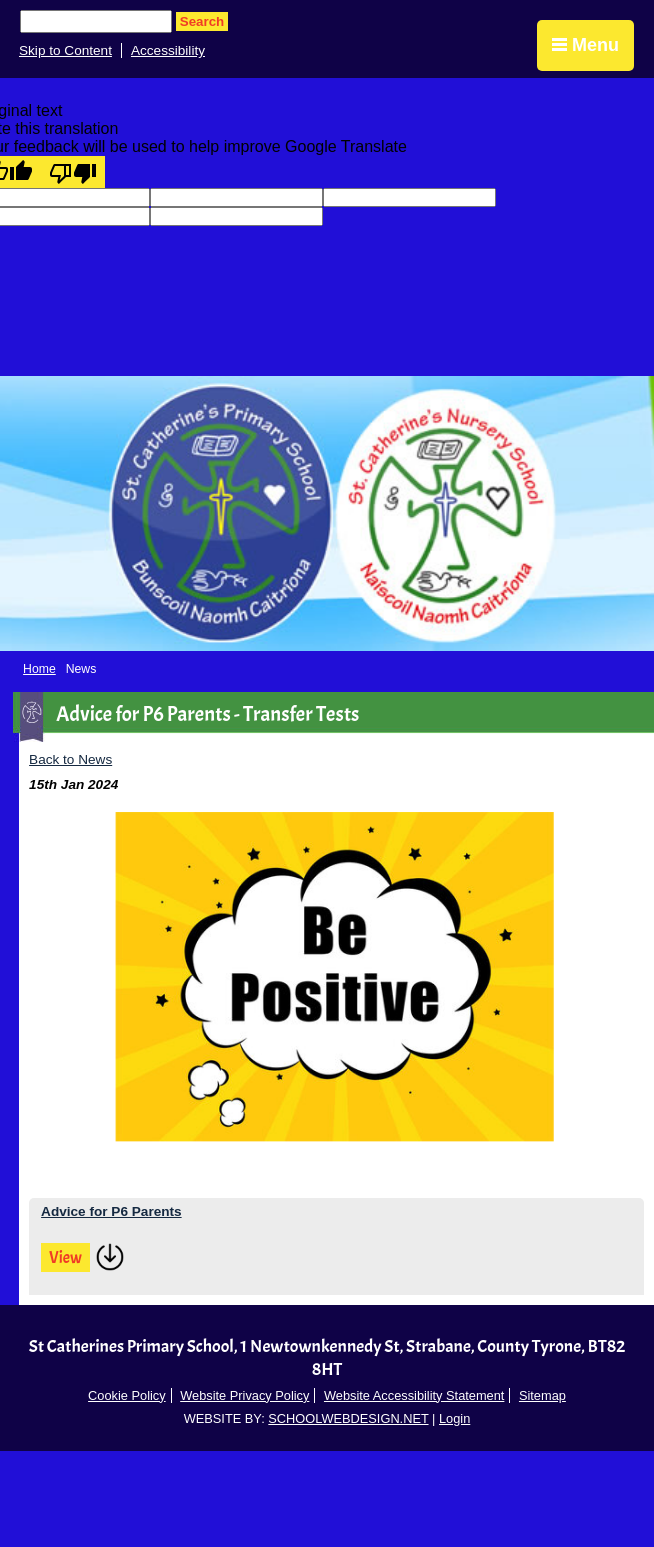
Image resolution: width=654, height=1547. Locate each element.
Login (454, 1418)
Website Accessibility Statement (414, 1395)
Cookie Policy (127, 1395)
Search (202, 21)
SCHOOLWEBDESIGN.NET (348, 1418)
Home (39, 669)
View (65, 1257)
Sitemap (542, 1395)
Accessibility (168, 50)
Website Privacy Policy (244, 1395)
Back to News (70, 759)
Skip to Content (65, 50)
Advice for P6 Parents (111, 1211)
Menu (585, 45)
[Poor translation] (73, 172)
